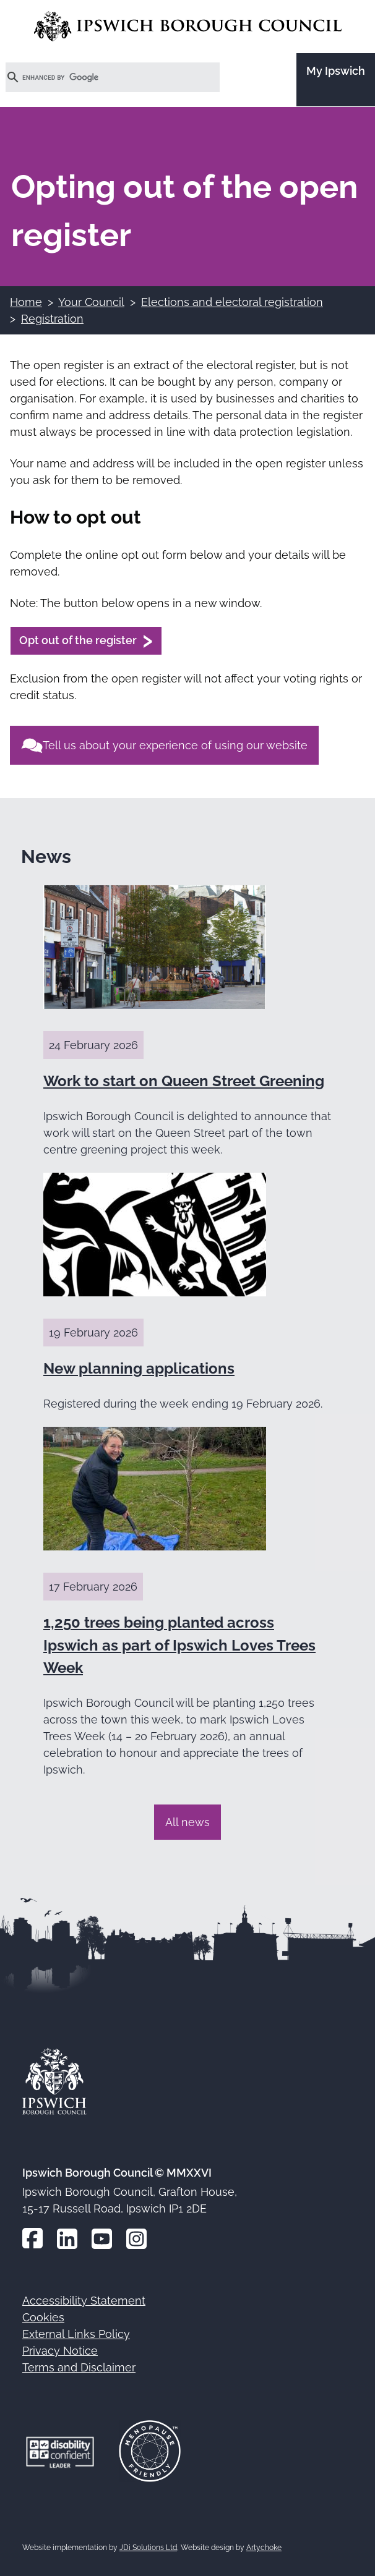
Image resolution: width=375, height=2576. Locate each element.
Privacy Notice (60, 2350)
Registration (52, 318)
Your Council (91, 301)
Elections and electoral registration (232, 301)
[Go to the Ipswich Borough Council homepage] (188, 26)
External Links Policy (76, 2333)
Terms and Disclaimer (79, 2367)
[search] (98, 77)
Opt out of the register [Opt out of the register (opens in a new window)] (78, 640)
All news (187, 1822)
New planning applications (139, 1368)
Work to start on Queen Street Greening (183, 1081)
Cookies (43, 2317)
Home (26, 301)
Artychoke (264, 2547)
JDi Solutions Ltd (148, 2547)
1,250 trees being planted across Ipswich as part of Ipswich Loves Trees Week (179, 1645)
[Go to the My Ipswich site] (335, 79)
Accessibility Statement (83, 2300)
